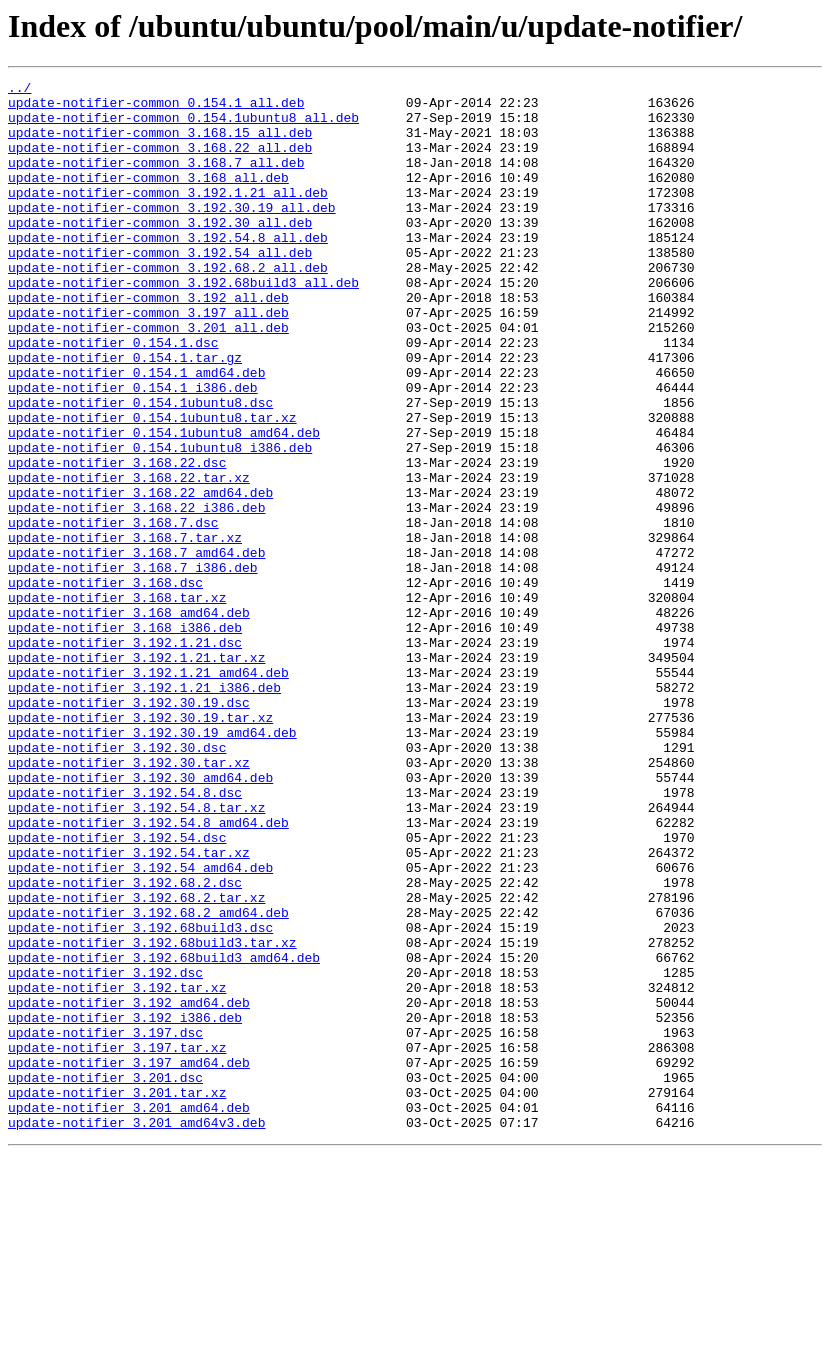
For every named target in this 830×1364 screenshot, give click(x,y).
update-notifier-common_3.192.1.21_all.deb (168, 216)
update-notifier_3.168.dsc (105, 684)
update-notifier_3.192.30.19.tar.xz (140, 846)
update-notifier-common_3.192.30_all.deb (160, 252)
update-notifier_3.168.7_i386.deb (133, 666)
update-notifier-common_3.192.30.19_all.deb (172, 234)
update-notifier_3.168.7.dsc (113, 612)
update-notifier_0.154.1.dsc (113, 396)
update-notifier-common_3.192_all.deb (148, 342)
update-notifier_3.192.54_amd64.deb (140, 1026)
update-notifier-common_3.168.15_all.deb (160, 144)
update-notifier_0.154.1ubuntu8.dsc (140, 468)
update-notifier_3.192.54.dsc (117, 990)
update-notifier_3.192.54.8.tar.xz (136, 954)
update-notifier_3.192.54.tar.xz (129, 1008)
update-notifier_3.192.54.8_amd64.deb (148, 972)
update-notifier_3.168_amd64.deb (129, 720)
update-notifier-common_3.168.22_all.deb (160, 162)
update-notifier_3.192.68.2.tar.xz (136, 1062)
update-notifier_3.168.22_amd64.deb (140, 576)
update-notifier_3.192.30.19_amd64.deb (152, 864)
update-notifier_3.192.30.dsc (117, 882)
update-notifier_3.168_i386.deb (125, 738)
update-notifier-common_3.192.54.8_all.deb (168, 270)
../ (19, 90)
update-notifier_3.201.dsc (105, 1278)
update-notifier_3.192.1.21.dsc (125, 756)
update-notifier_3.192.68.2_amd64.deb (148, 1080)
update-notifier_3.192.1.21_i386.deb (144, 810)
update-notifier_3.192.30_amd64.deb (140, 918)
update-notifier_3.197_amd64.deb (129, 1260)
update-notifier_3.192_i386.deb (125, 1206)
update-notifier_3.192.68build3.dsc (140, 1098)
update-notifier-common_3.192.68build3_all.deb (183, 324)
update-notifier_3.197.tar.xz (117, 1242)
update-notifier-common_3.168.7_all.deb (156, 180)
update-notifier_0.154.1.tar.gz (125, 414)
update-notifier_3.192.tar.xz (117, 1170)
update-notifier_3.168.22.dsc (117, 540)
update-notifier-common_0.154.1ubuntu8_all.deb (183, 126)
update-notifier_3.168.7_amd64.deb (136, 648)
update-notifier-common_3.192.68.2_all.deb (168, 306)
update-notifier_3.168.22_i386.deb (136, 594)
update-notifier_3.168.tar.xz (117, 702)
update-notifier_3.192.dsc (105, 1152)
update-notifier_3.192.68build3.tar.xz (152, 1116)
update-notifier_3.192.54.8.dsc (125, 936)
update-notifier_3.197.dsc (105, 1224)
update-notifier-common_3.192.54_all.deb (160, 288)
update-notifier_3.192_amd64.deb (129, 1188)
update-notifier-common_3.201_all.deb (148, 378)
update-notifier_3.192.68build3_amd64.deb (164, 1134)
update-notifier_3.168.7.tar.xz (125, 630)
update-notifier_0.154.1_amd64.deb (136, 432)
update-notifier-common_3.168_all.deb (148, 198)
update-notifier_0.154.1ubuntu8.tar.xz (152, 486)
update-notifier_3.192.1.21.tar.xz (136, 774)
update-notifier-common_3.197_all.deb (148, 360)
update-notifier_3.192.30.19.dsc (129, 828)
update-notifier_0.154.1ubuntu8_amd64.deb (164, 504)
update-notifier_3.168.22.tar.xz (129, 558)
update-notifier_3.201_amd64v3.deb (136, 1332)
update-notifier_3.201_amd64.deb (129, 1314)
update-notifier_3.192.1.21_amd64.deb (148, 792)
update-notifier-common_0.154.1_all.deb (156, 108)
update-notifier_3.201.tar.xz (117, 1296)
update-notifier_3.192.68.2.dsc (125, 1044)
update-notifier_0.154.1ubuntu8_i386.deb (160, 522)
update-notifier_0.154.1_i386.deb (133, 450)
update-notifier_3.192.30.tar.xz (129, 900)
